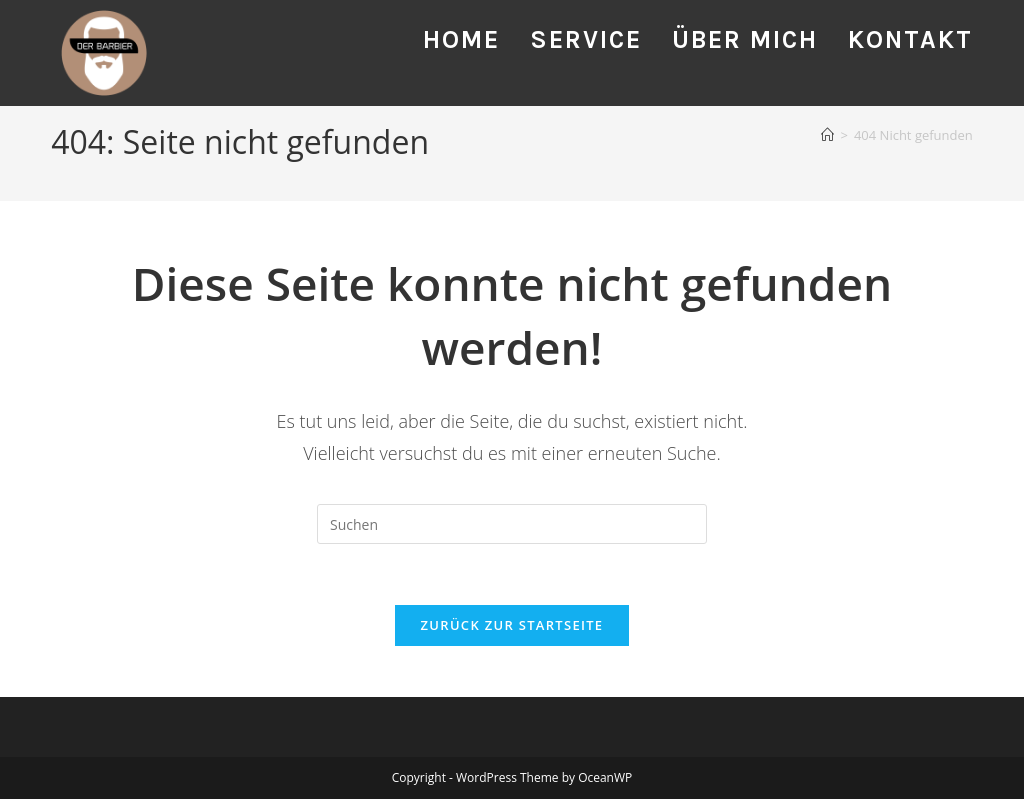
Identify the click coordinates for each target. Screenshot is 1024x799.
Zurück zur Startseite (512, 625)
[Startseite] (827, 135)
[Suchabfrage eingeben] (512, 524)
